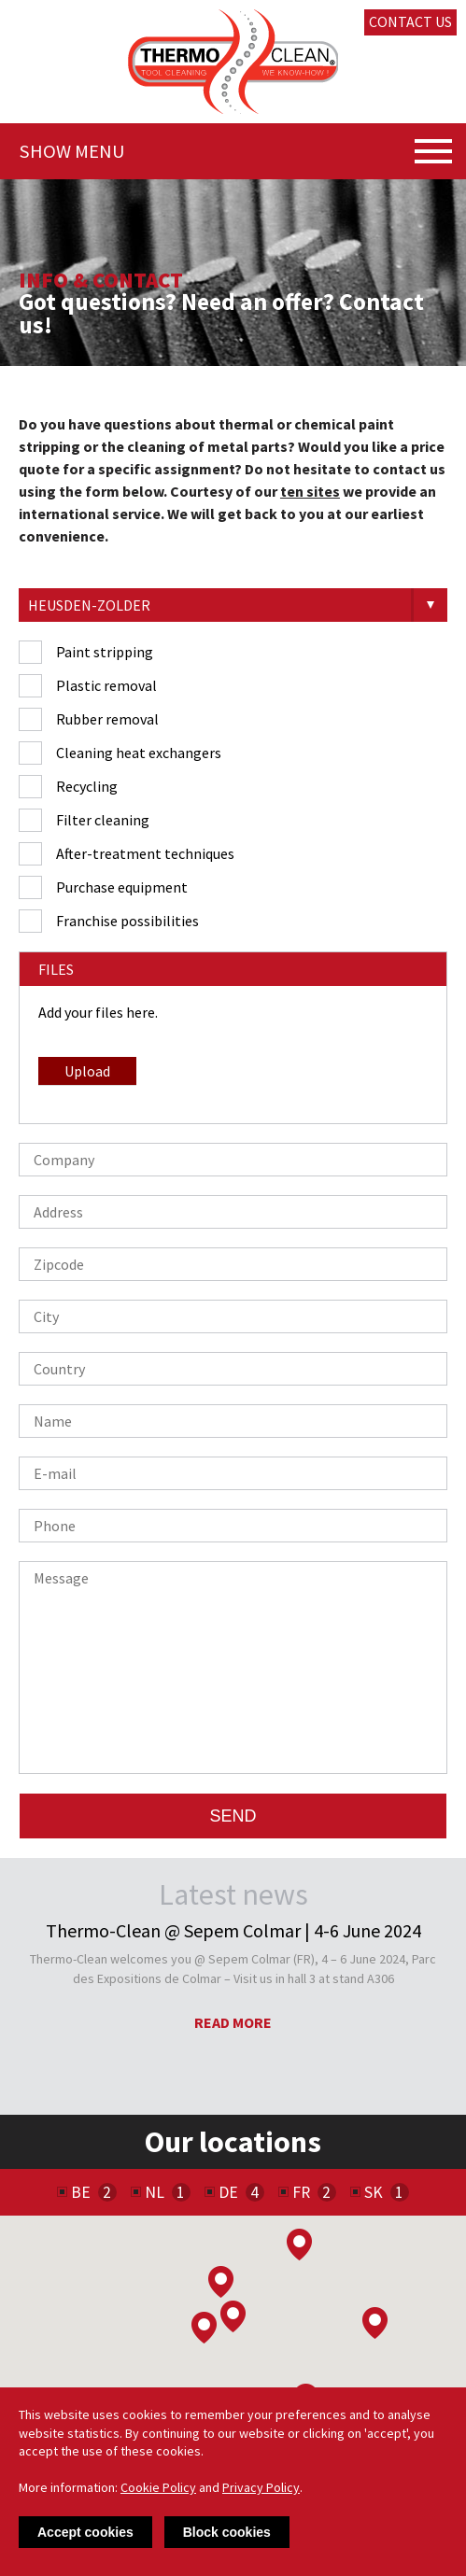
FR (301, 2192)
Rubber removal (107, 719)
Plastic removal (106, 685)
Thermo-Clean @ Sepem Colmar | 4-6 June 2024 (233, 1930)
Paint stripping (104, 651)
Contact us (410, 21)
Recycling (87, 786)
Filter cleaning (102, 819)
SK (373, 2192)
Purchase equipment (122, 887)
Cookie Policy (158, 2487)
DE (228, 2192)
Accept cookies (85, 2532)
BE (81, 2192)
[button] (220, 2282)
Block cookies (227, 2532)
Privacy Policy (261, 2487)
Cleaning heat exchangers (138, 752)
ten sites (310, 491)
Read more (233, 2022)
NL (154, 2192)
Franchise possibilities (127, 920)
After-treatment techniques (145, 853)
